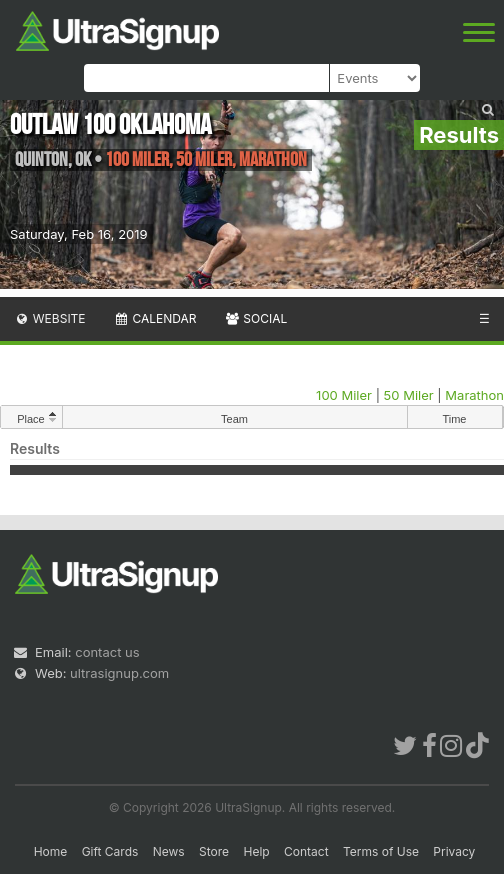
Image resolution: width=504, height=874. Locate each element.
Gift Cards (110, 851)
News (169, 851)
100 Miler (344, 395)
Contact (306, 851)
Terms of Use (381, 851)
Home (51, 851)
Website (50, 318)
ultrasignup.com (119, 673)
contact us (107, 652)
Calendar (155, 318)
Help (256, 851)
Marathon (474, 395)
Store (214, 851)
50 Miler (409, 395)
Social (255, 318)
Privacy (454, 851)
